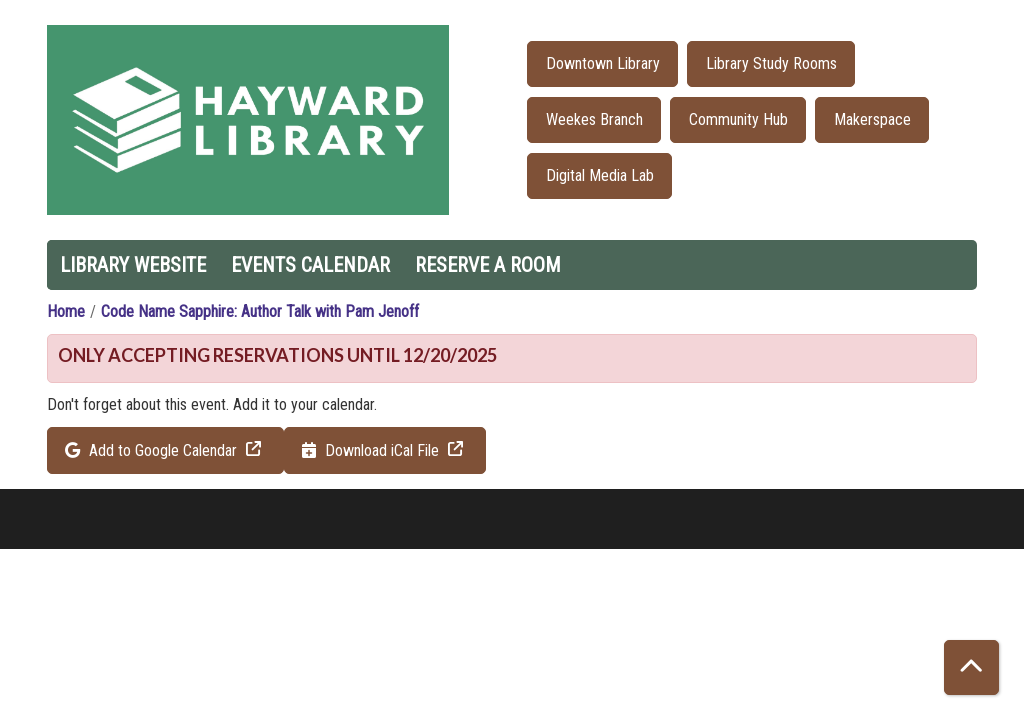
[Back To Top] (971, 667)
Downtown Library (603, 63)
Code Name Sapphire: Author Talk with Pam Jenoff (260, 311)
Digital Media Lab (600, 175)
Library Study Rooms (771, 63)
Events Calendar (310, 265)
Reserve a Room (488, 265)
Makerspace (872, 119)
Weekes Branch (594, 119)
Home (66, 311)
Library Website (133, 265)
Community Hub (738, 119)
